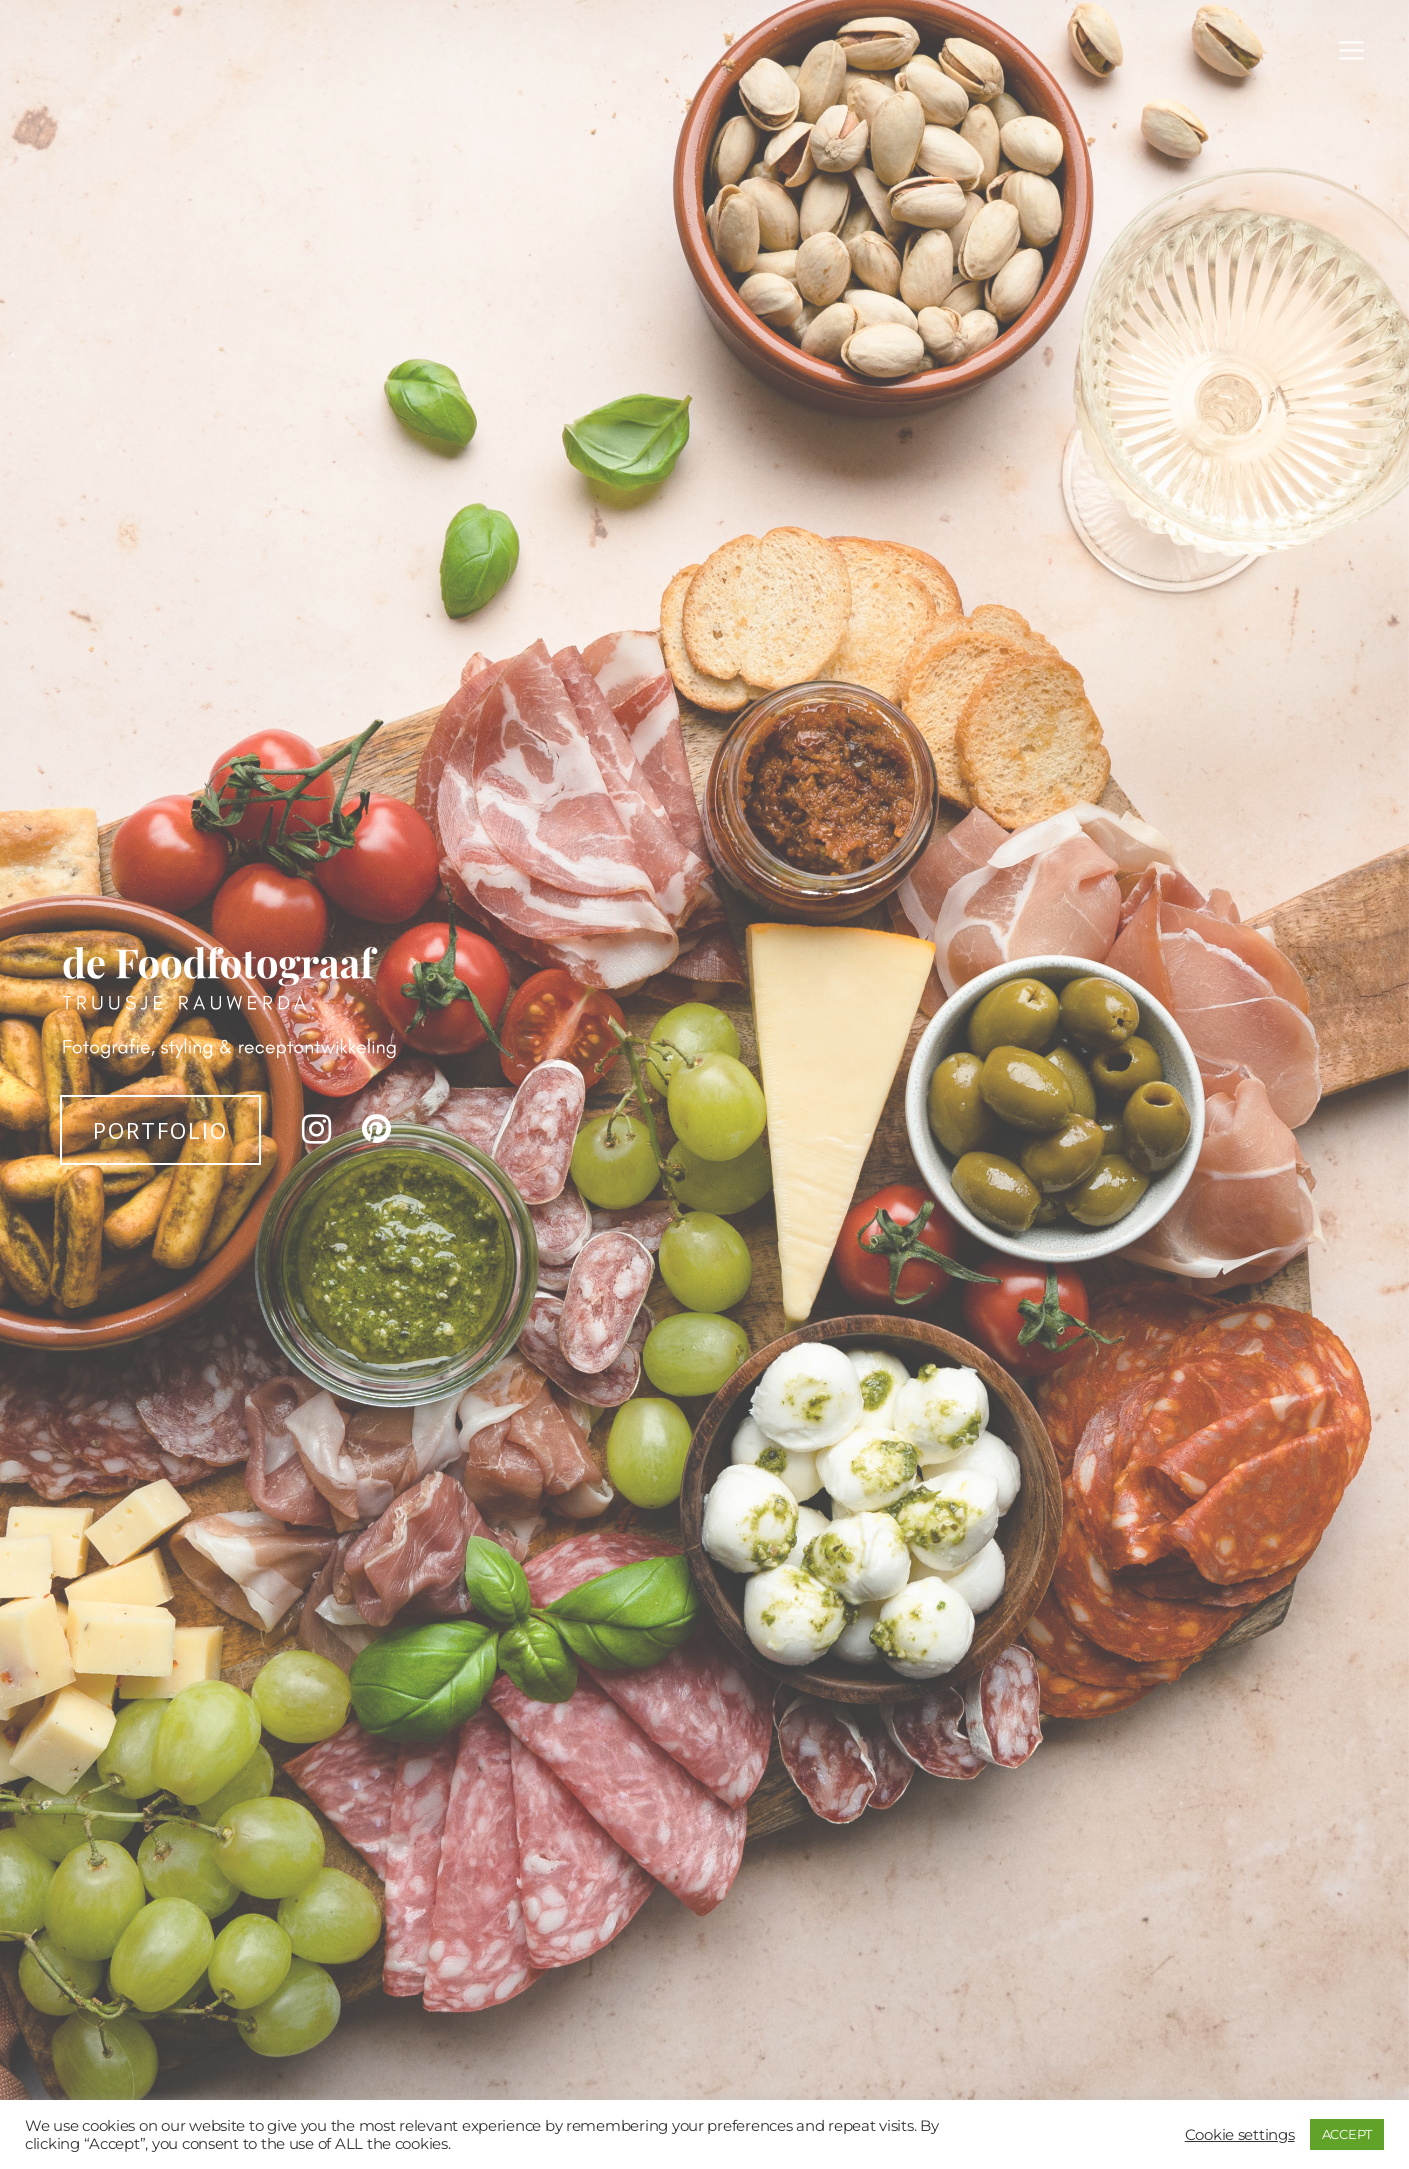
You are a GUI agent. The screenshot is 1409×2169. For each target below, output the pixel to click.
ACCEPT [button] (1347, 2134)
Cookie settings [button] (1240, 2135)
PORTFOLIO (160, 1130)
